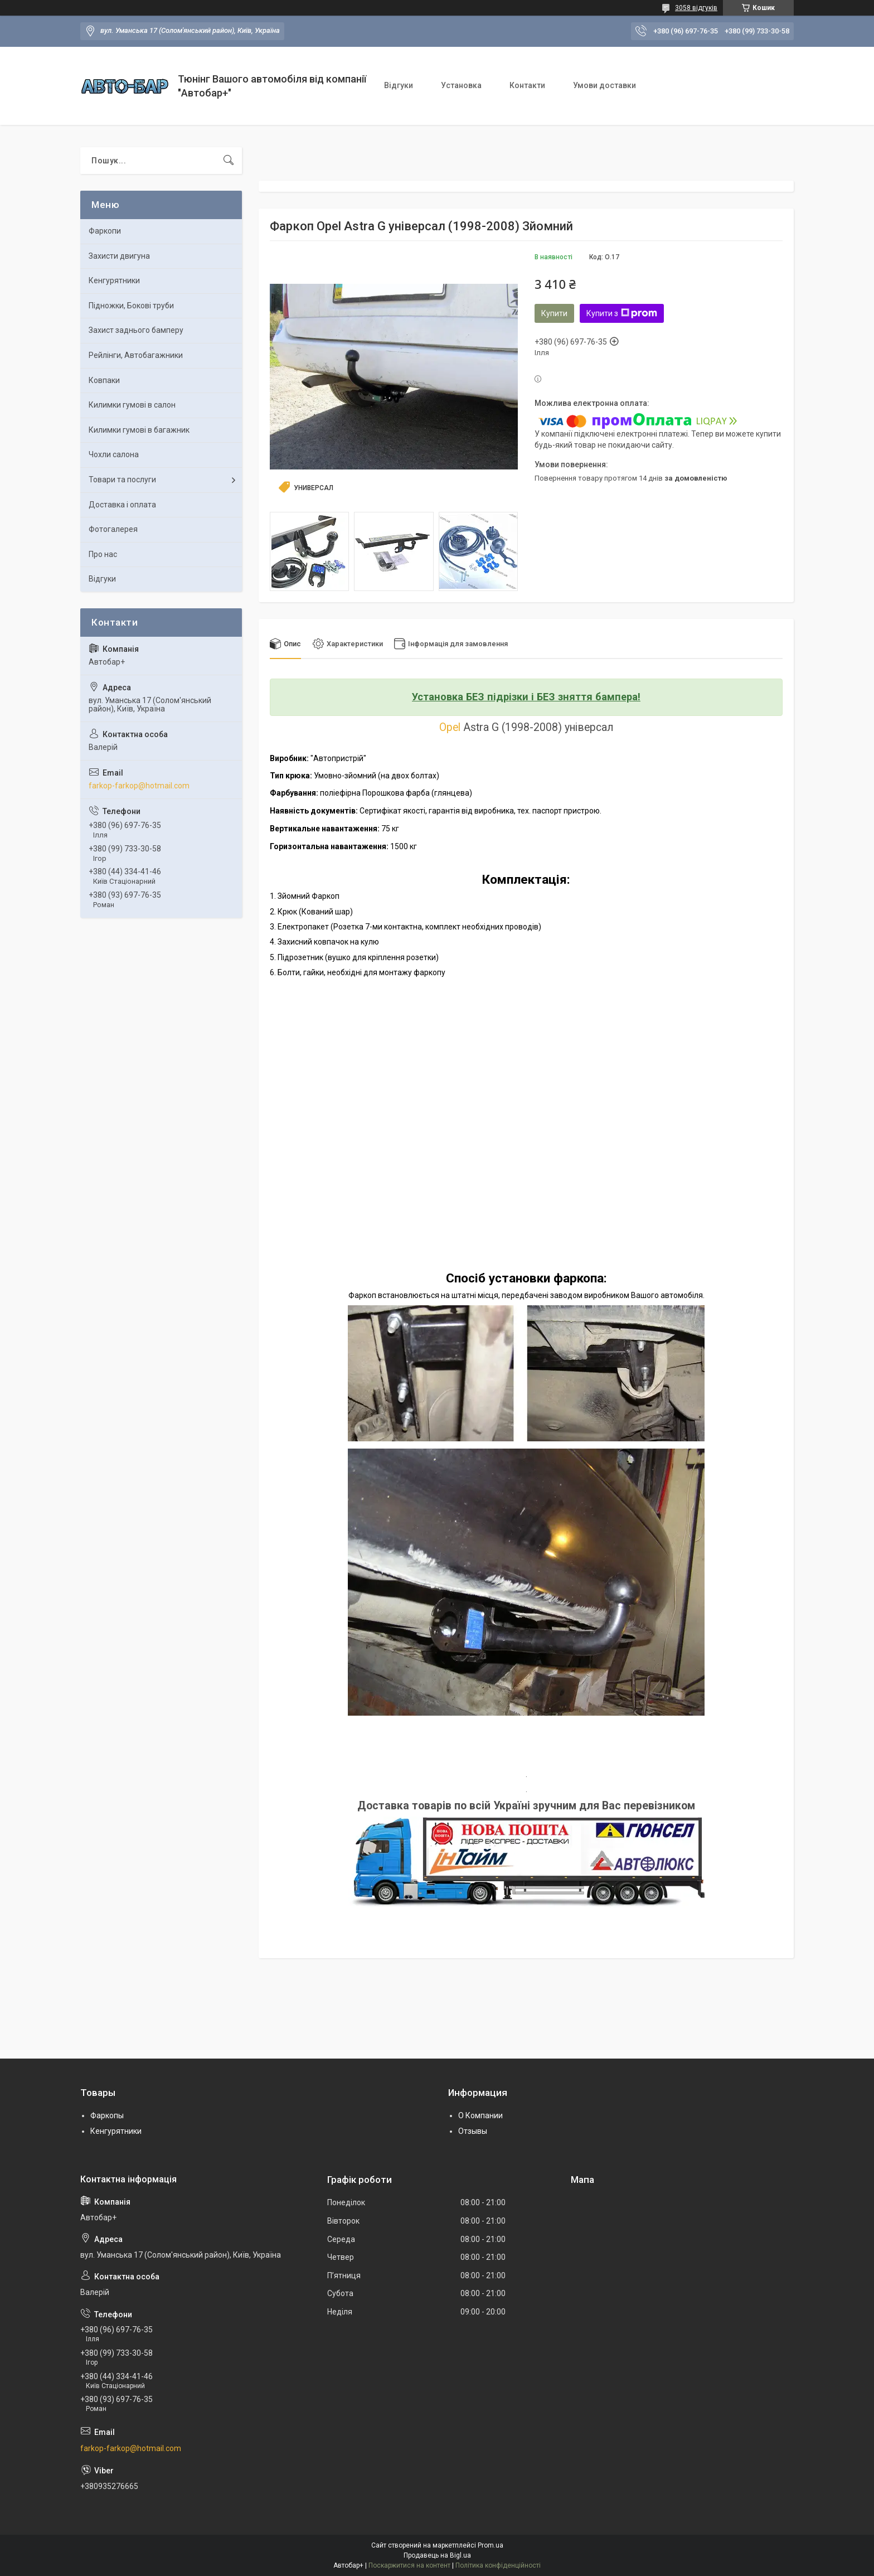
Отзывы (472, 2131)
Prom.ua (490, 2545)
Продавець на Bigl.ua (437, 2555)
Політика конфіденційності (498, 2565)
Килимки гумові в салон (132, 404)
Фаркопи (105, 230)
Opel (449, 727)
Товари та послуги (122, 479)
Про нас (103, 554)
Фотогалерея (113, 529)
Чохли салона (114, 454)
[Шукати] (228, 160)
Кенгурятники (114, 280)
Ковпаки (104, 380)
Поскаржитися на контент (409, 2565)
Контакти (527, 85)
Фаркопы (107, 2116)
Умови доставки (604, 85)
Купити (554, 313)
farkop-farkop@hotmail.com (139, 785)
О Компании (480, 2116)
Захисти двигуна (119, 255)
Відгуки (398, 85)
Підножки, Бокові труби (131, 305)
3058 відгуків (696, 8)
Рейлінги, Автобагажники (136, 355)
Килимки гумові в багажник (139, 429)
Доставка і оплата (122, 504)
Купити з (621, 313)
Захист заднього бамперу (136, 330)
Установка (461, 85)
